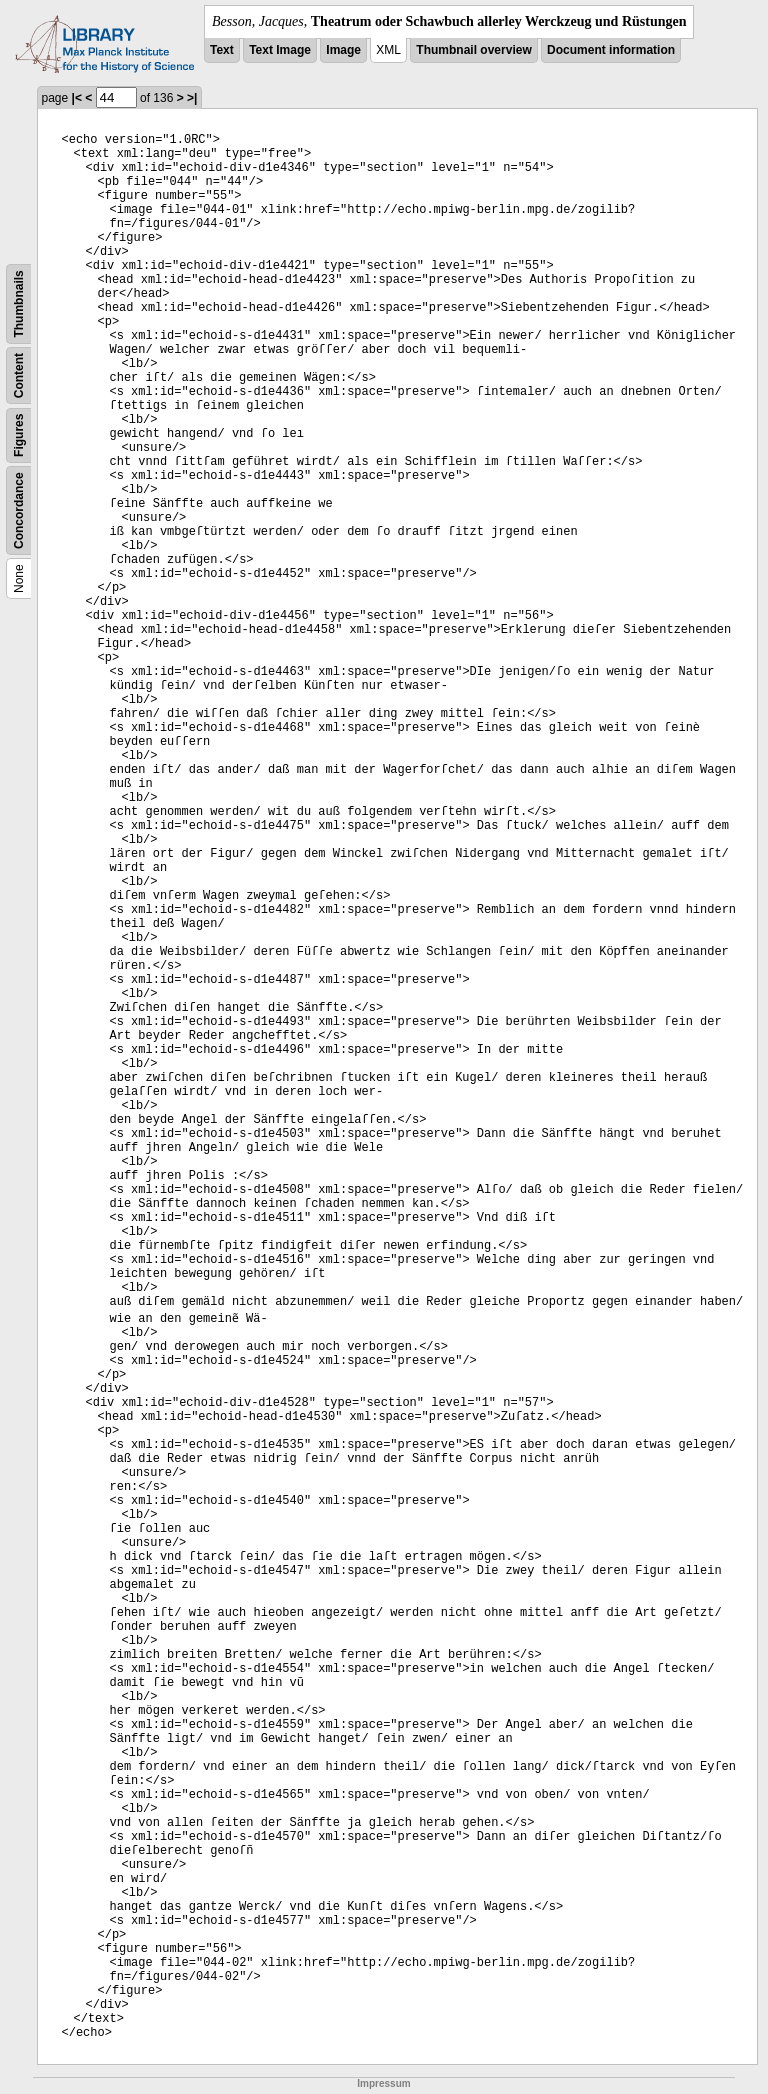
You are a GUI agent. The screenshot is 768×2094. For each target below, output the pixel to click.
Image (343, 50)
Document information (611, 50)
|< (77, 98)
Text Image (280, 50)
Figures (19, 435)
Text (222, 50)
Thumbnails (19, 303)
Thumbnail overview (473, 50)
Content (19, 375)
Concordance (19, 510)
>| (192, 98)
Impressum (383, 2083)
